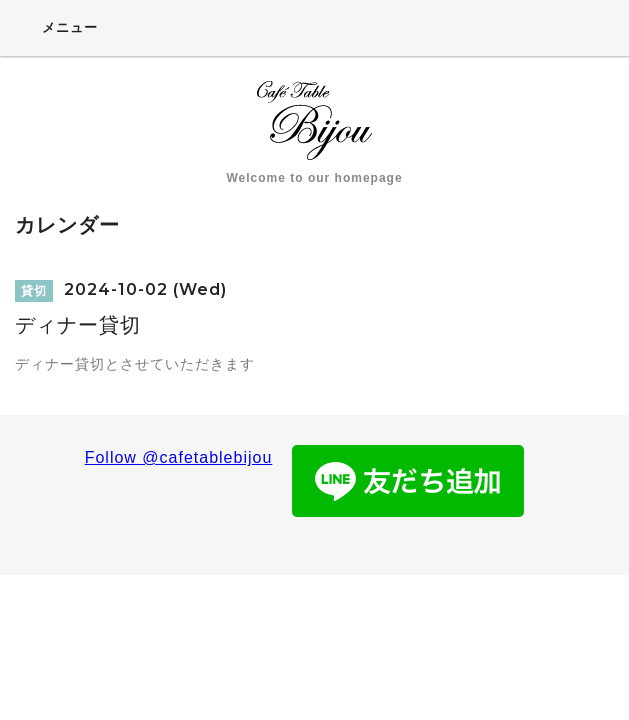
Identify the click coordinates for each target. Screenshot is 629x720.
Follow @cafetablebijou (179, 457)
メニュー (56, 27)
